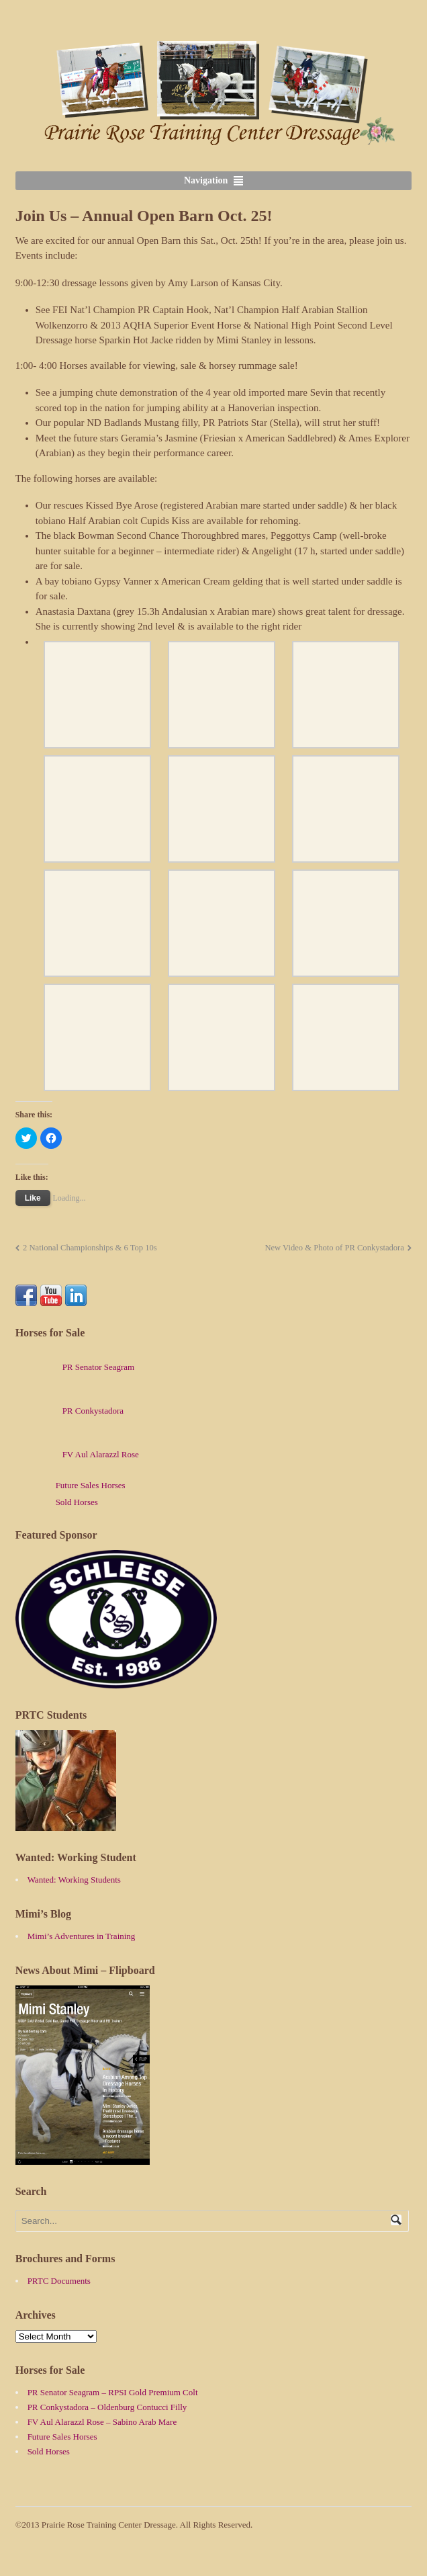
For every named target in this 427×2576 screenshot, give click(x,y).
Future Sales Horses (91, 1485)
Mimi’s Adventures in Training (82, 1936)
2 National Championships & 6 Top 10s (90, 1247)
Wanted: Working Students (74, 1880)
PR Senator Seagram (75, 1367)
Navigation (206, 180)
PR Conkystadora (69, 1411)
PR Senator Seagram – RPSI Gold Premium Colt (113, 2392)
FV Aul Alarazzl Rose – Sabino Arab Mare (102, 2422)
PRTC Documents (59, 2281)
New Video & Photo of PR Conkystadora (334, 1247)
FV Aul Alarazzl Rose (77, 1454)
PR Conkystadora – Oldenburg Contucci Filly (107, 2407)
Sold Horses (77, 1502)
